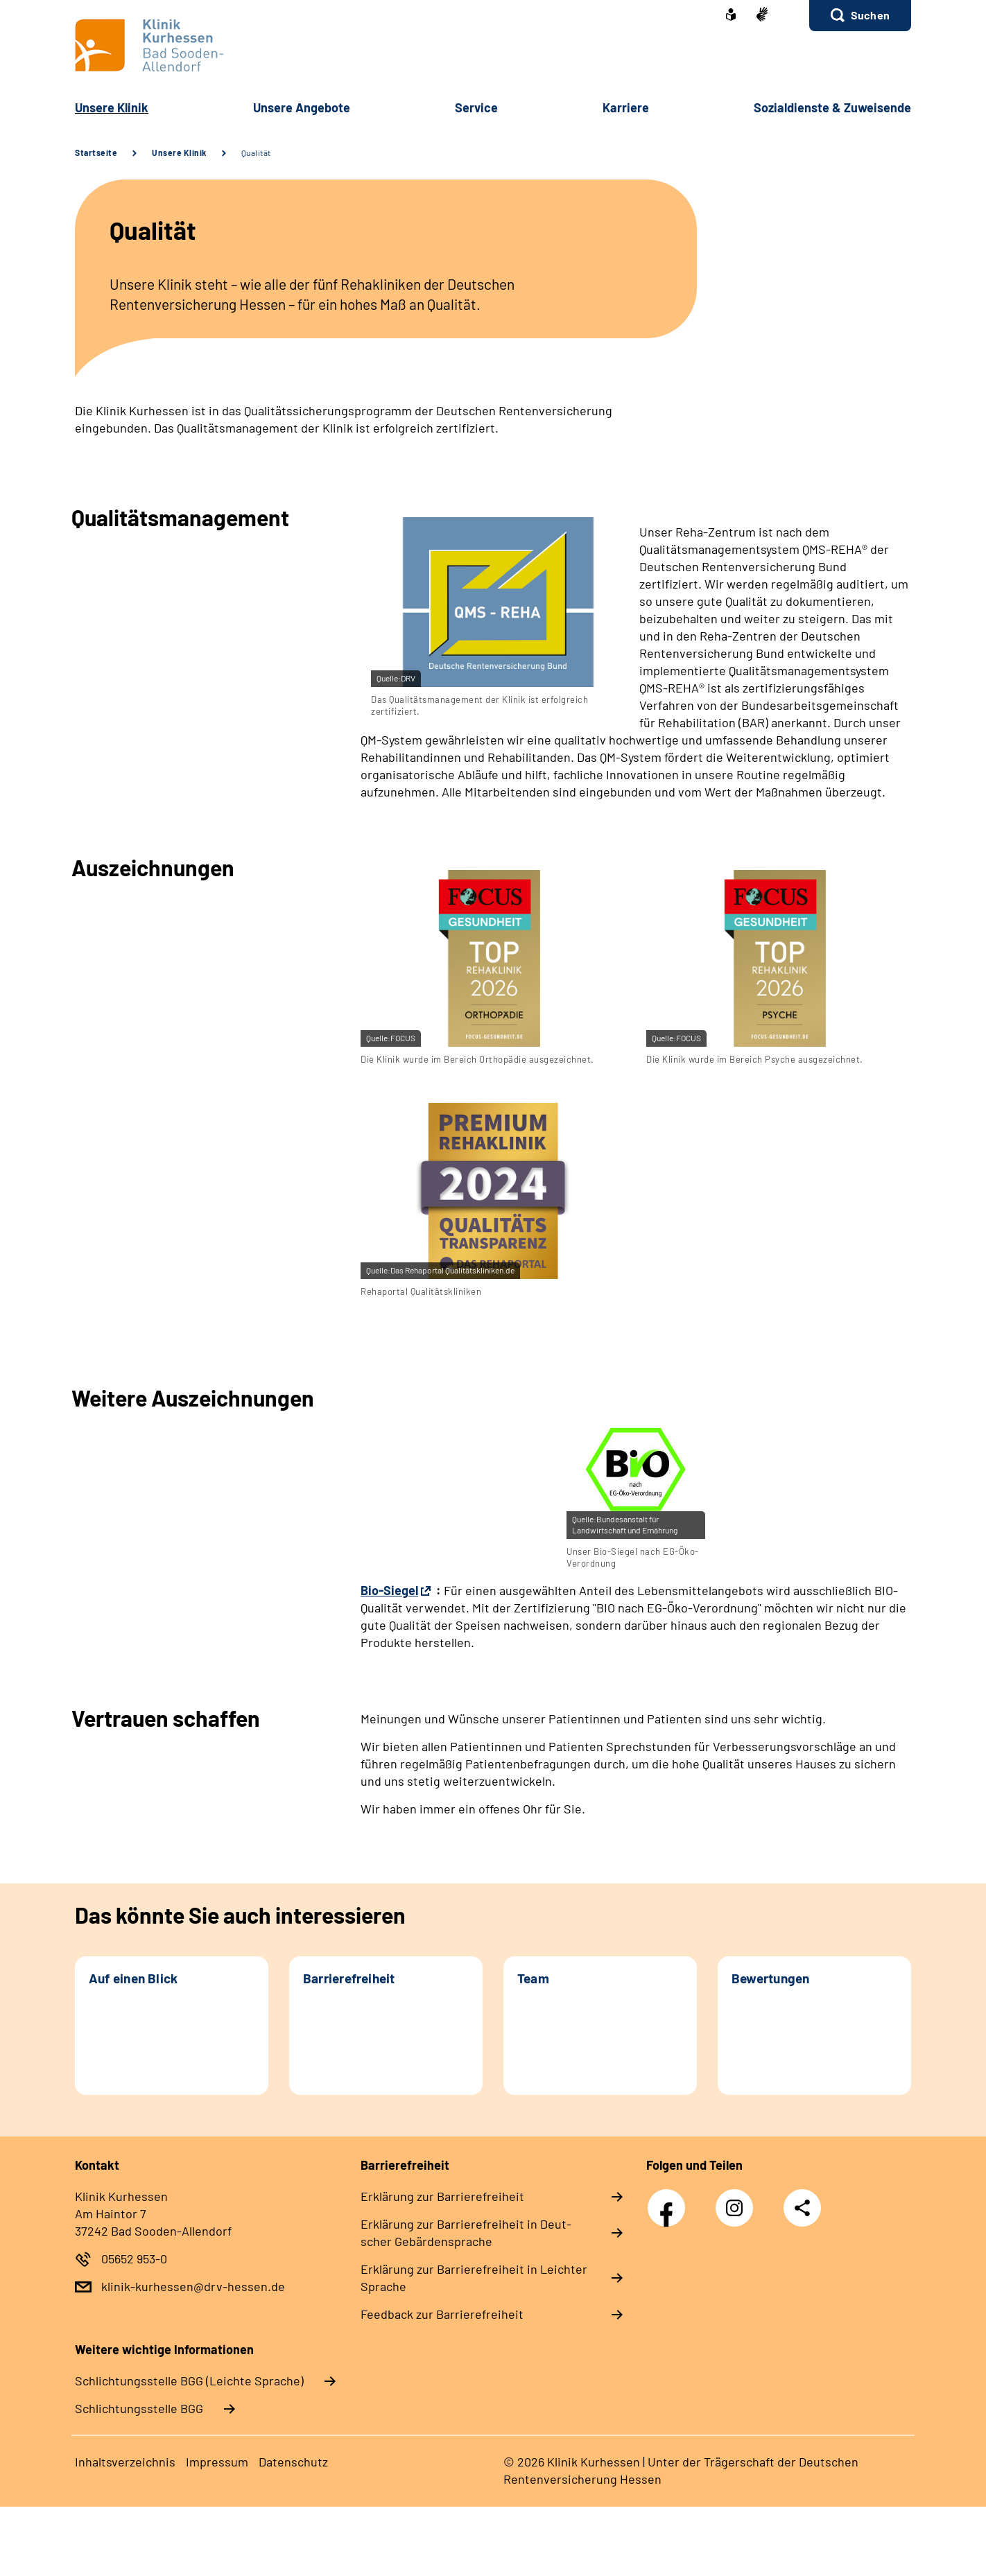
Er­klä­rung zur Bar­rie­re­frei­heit (442, 2196)
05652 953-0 (134, 2258)
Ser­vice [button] (476, 107)
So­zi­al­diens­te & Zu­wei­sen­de (832, 107)
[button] (860, 15)
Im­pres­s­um (217, 2461)
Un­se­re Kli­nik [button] (111, 107)
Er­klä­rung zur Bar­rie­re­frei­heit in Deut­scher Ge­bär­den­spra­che (466, 2232)
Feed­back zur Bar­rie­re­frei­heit (442, 2314)
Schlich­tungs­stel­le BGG (139, 2408)
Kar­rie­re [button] (626, 107)
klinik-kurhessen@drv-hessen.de (193, 2286)
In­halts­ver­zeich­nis (125, 2461)
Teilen (802, 2208)
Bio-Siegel (389, 1590)
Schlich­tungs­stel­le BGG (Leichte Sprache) (189, 2380)
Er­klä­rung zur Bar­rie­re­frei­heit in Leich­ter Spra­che (474, 2277)
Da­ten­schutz (293, 2461)
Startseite (96, 152)
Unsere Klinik (179, 152)
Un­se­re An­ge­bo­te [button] (301, 107)
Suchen (870, 14)
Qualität (256, 152)
